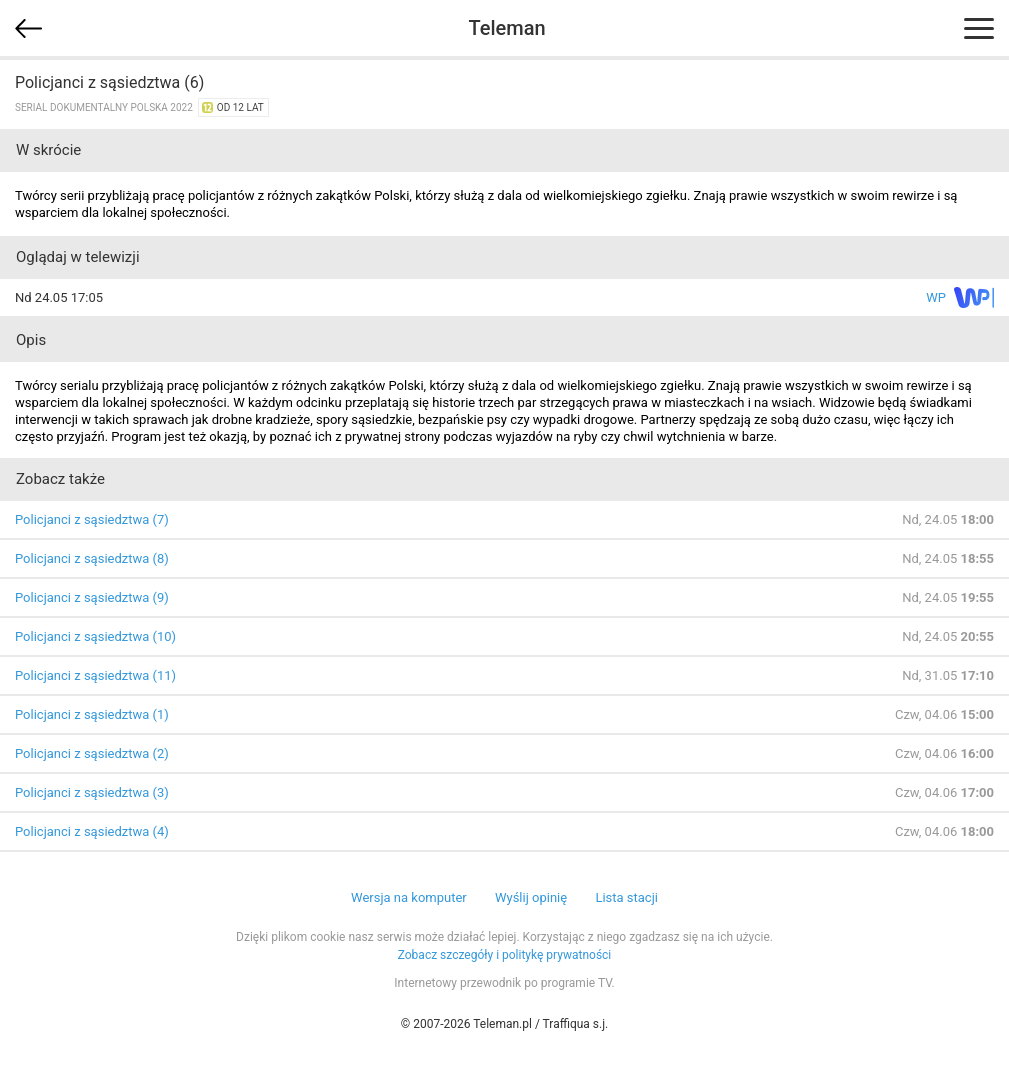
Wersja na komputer (409, 897)
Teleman (506, 28)
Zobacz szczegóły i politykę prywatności (505, 955)
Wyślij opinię (531, 897)
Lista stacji (626, 897)
